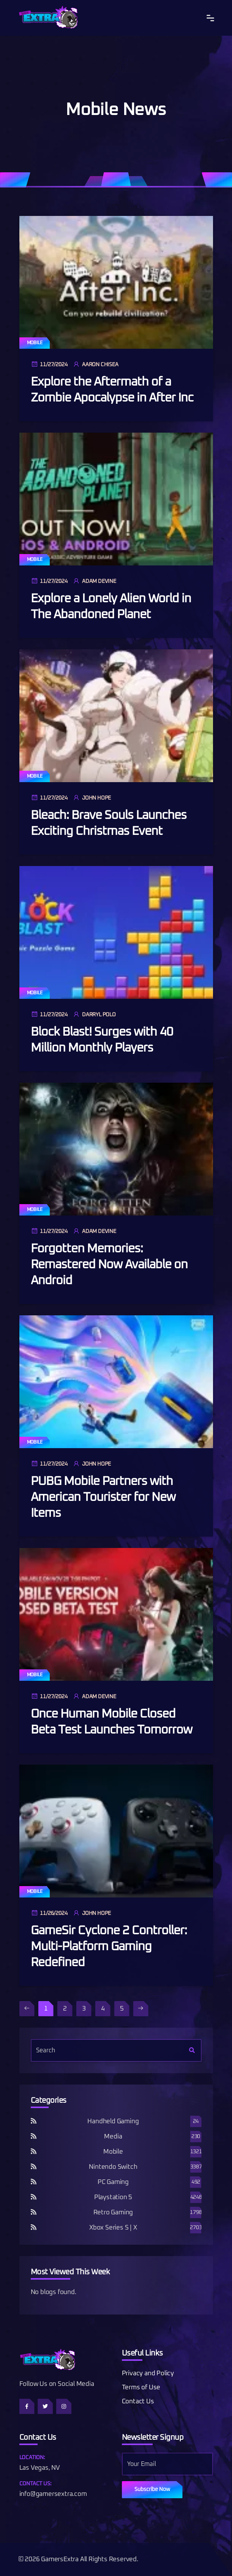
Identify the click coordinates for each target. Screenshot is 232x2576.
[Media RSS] (33, 2137)
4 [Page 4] (103, 2009)
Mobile (35, 343)
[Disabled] (27, 2008)
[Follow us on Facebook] (27, 2406)
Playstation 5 (113, 2197)
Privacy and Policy (148, 2373)
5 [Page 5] (122, 2009)
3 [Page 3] (84, 2009)
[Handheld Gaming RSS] (33, 2121)
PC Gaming (113, 2182)
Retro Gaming (113, 2212)
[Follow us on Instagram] (63, 2406)
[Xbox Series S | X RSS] (33, 2228)
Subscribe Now (152, 2489)
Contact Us (138, 2401)
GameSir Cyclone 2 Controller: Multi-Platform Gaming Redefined (109, 1947)
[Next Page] (140, 2008)
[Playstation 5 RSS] (33, 2197)
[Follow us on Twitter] (45, 2406)
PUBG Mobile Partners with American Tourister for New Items (103, 1497)
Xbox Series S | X (113, 2228)
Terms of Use (141, 2387)
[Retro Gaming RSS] (33, 2213)
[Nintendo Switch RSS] (33, 2167)
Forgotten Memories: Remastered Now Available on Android (109, 1265)
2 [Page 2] (65, 2009)
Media (113, 2137)
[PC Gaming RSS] (33, 2182)
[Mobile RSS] (33, 2152)
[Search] (192, 2050)
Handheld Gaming (113, 2121)
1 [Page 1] (46, 2009)
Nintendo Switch (113, 2167)
